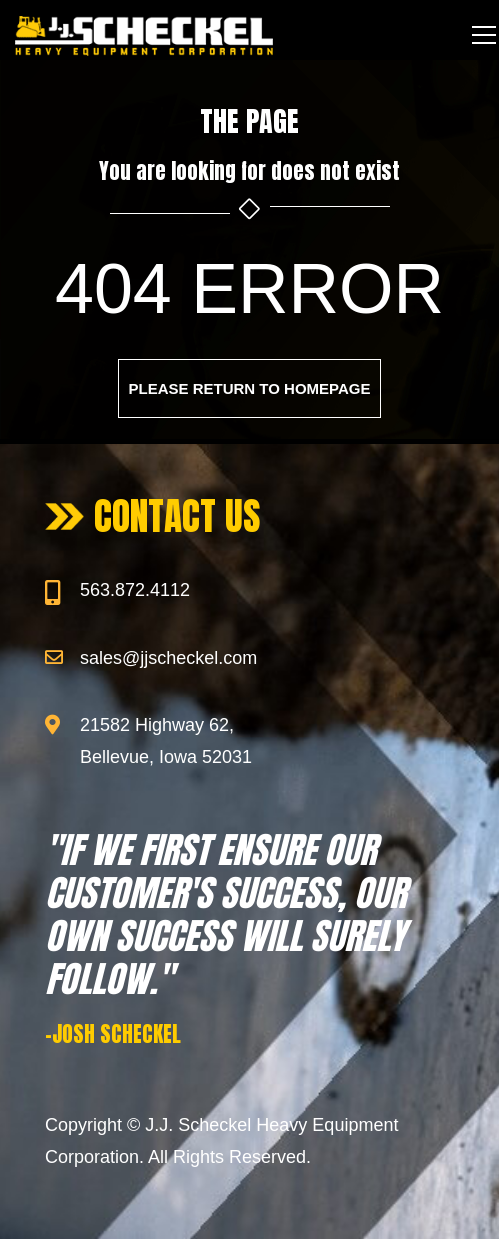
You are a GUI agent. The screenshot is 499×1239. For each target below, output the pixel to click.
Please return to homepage (250, 388)
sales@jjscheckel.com (168, 658)
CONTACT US (177, 516)
